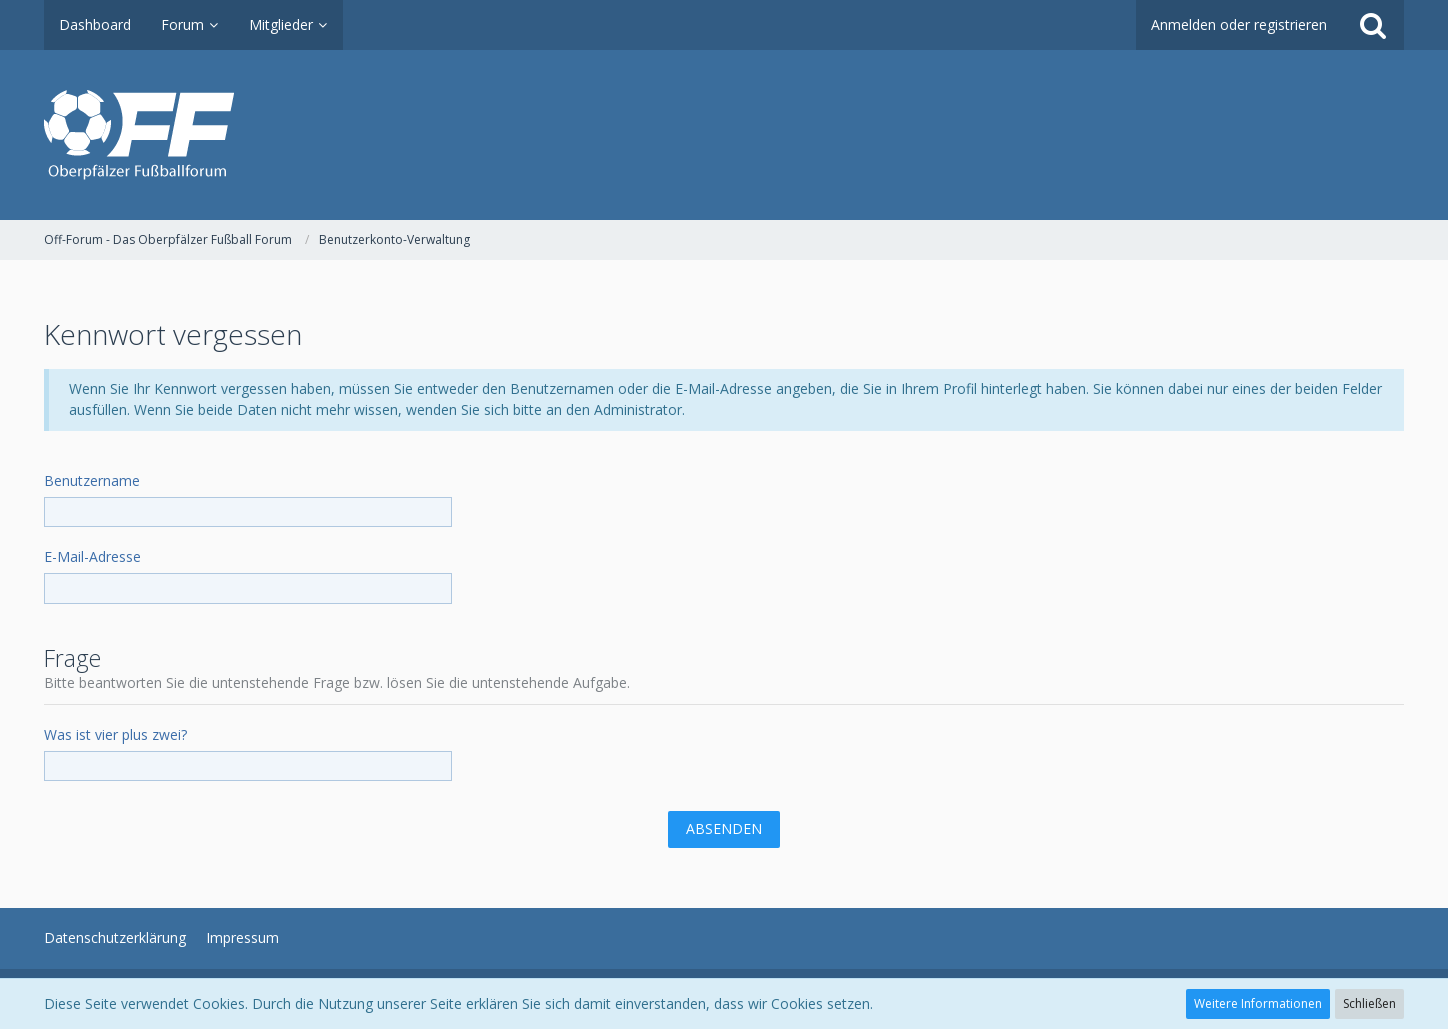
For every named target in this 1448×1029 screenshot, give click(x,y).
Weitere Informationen (1258, 1003)
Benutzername (92, 480)
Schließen (1369, 1003)
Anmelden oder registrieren (1239, 24)
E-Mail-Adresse (92, 556)
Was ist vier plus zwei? (115, 734)
